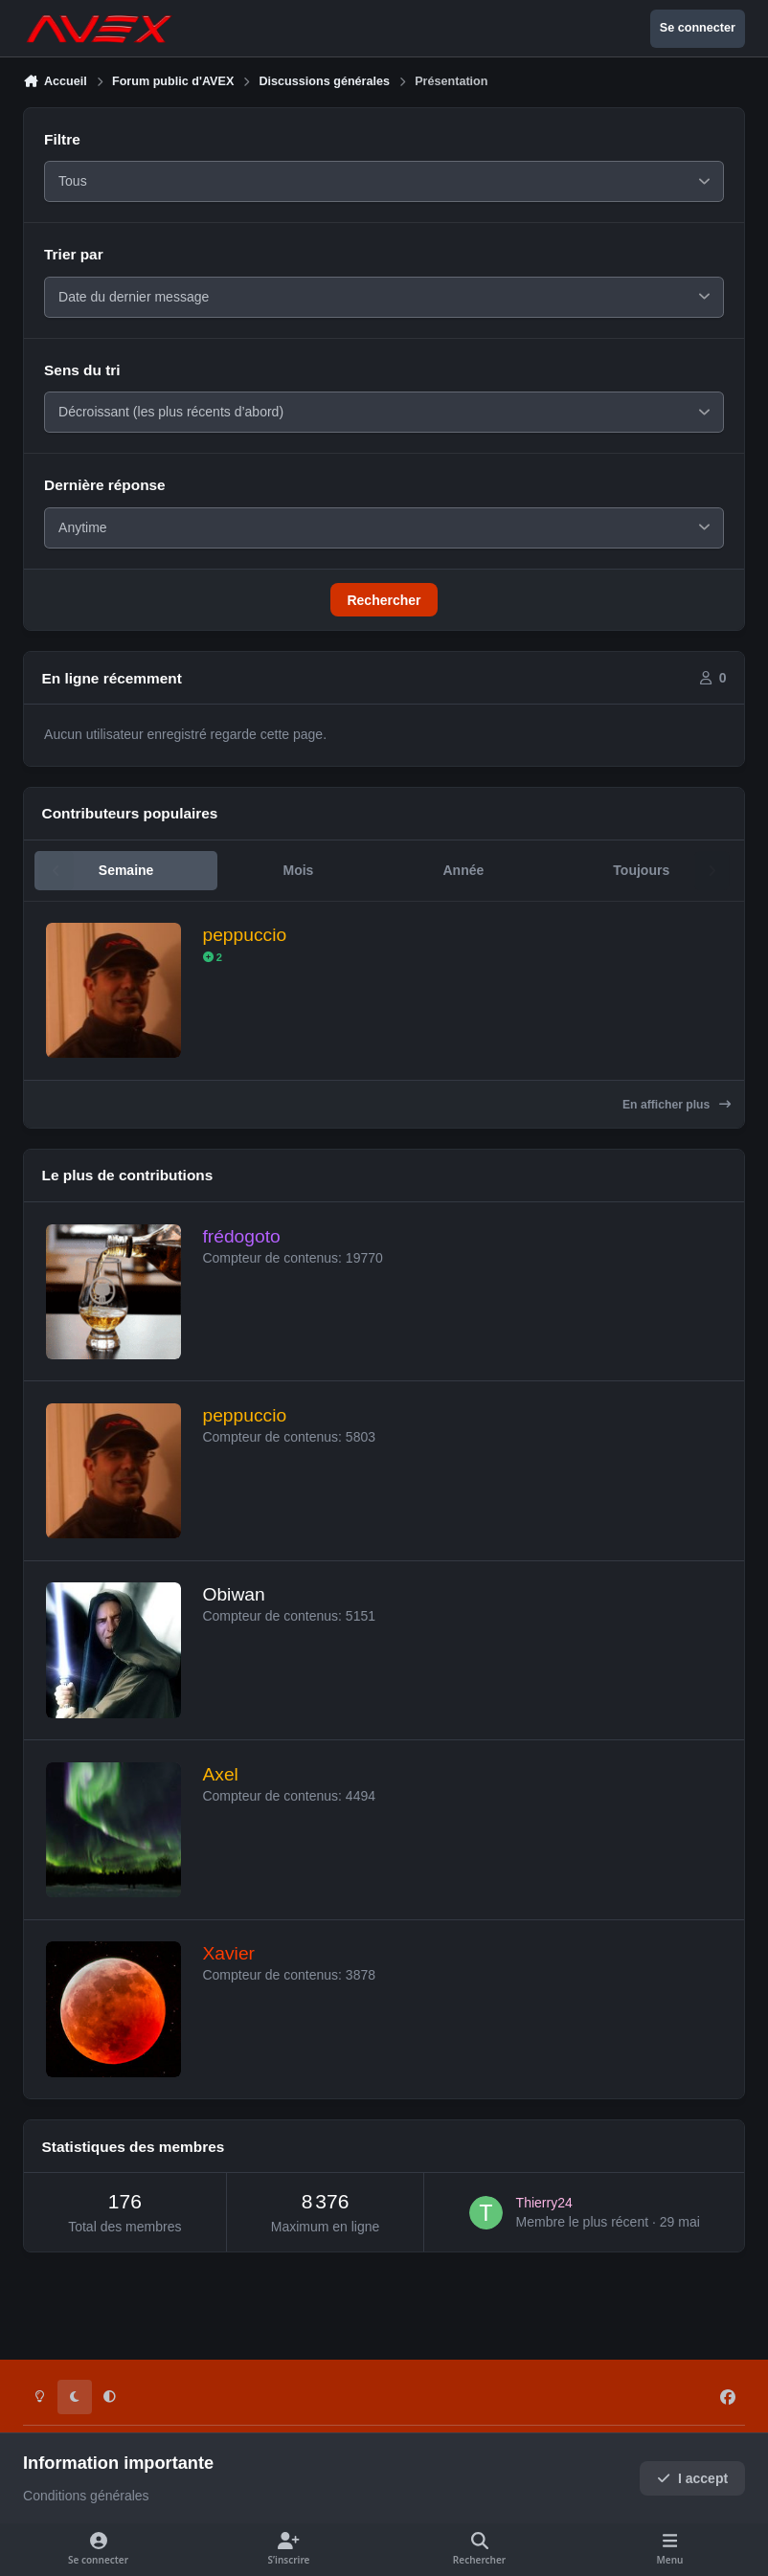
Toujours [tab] (641, 892)
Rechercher (383, 622)
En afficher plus (676, 1126)
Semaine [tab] (126, 892)
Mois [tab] (297, 892)
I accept (693, 2478)
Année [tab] (463, 892)
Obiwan (234, 1617)
